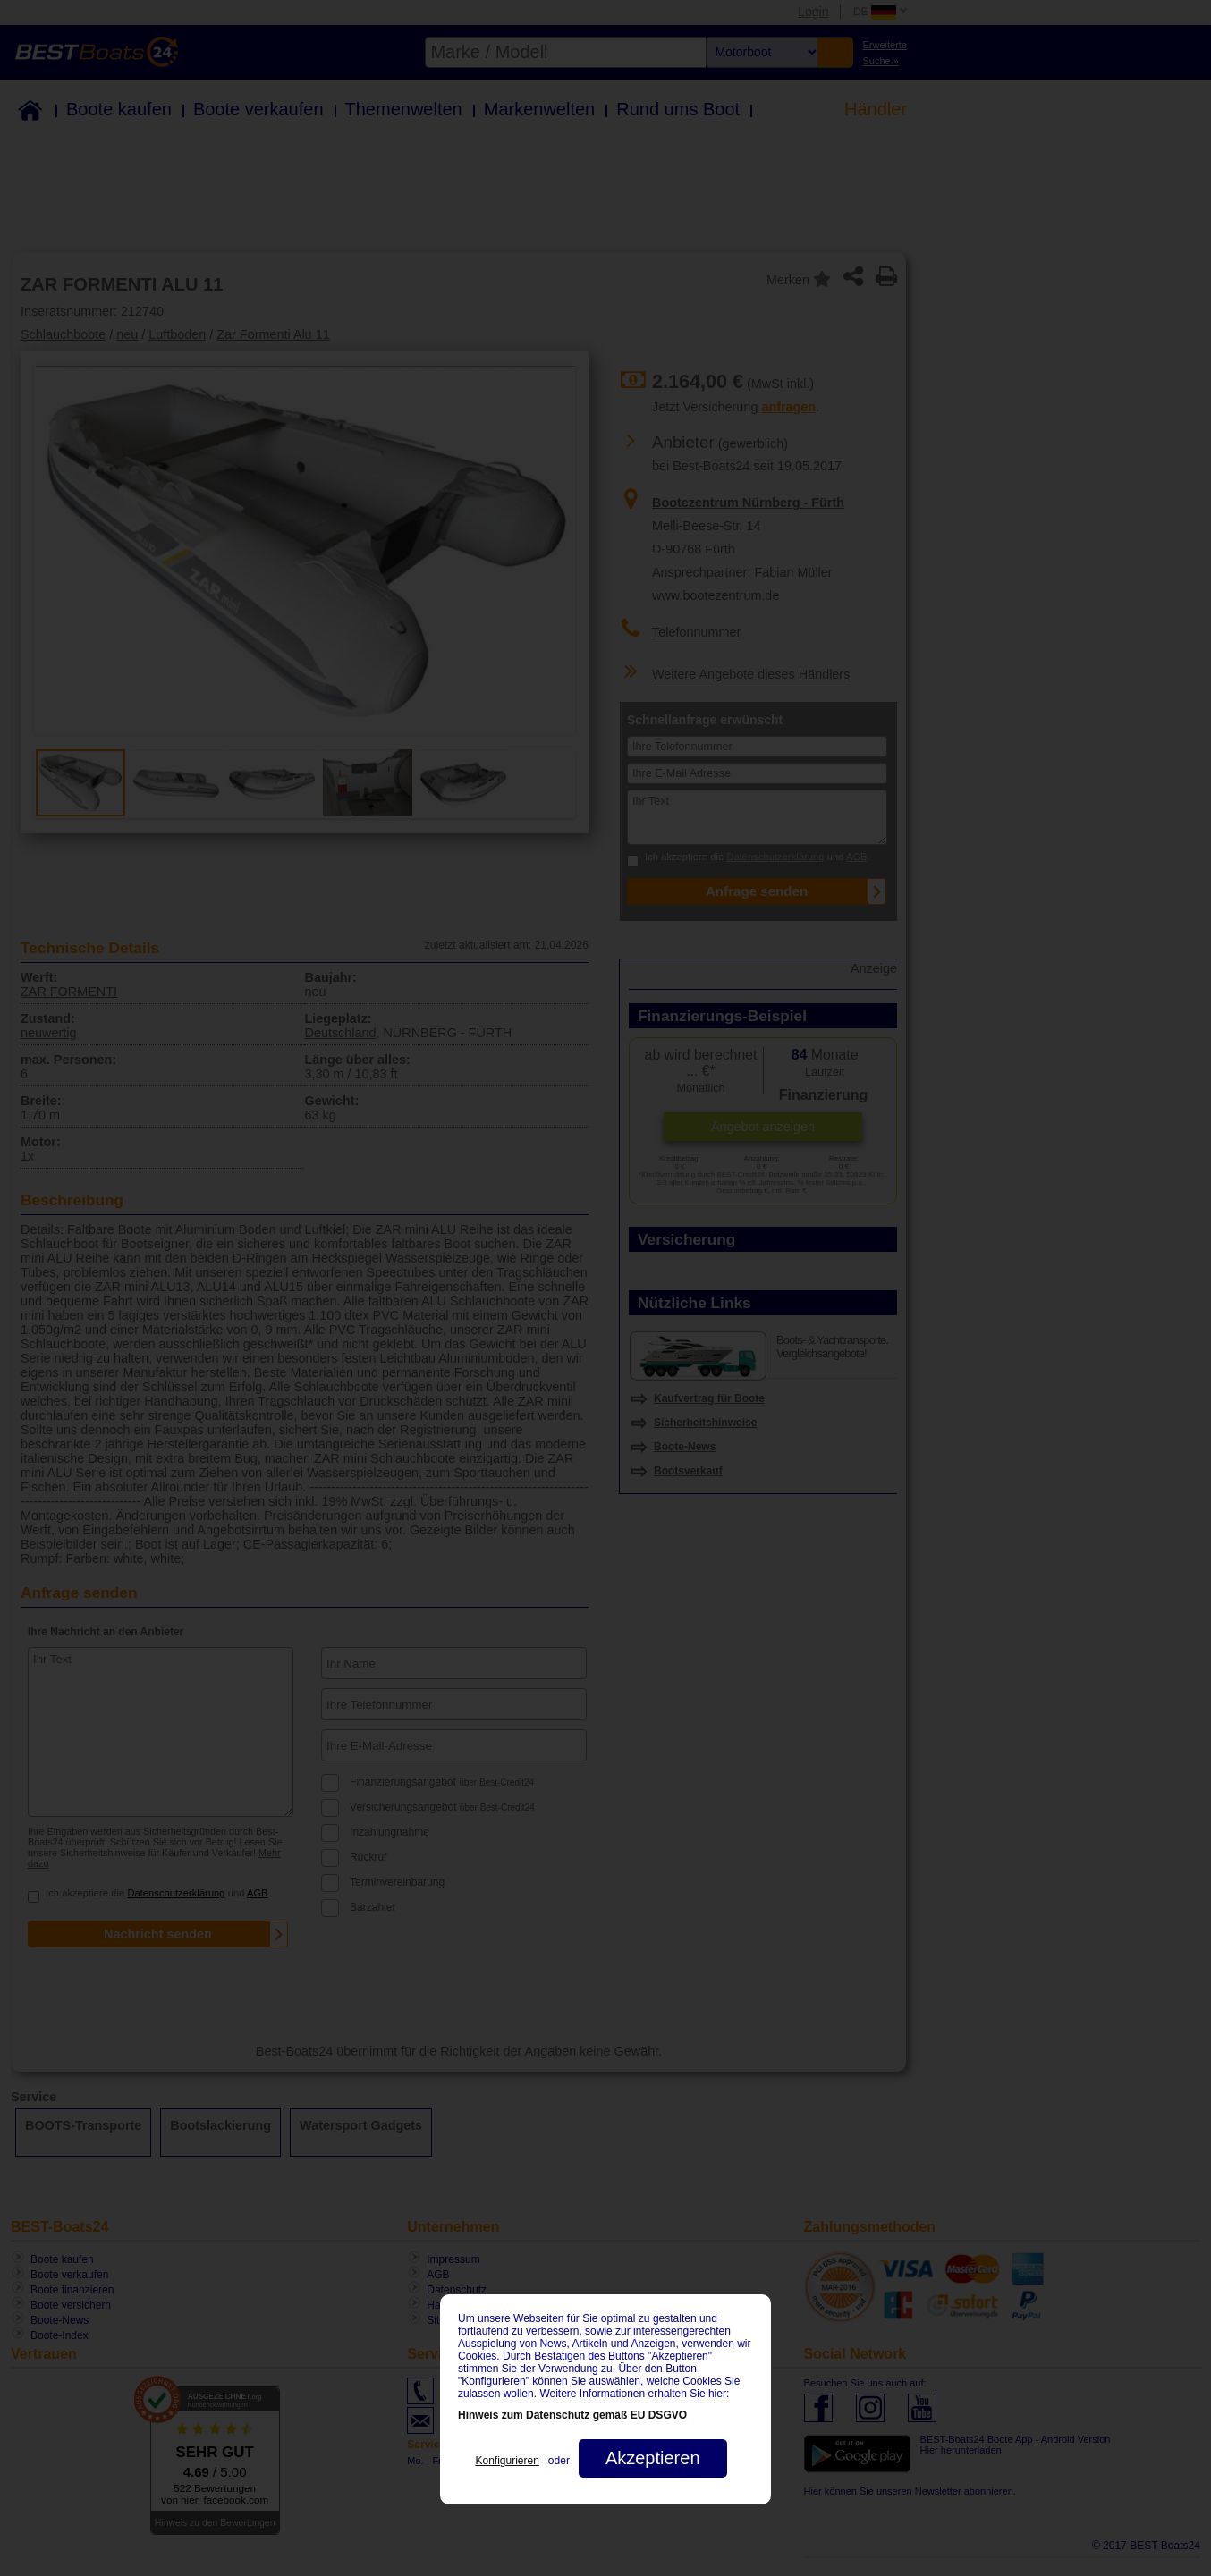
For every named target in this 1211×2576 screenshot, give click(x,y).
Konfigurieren (506, 2460)
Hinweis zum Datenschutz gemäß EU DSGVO (572, 2415)
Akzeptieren (653, 2458)
